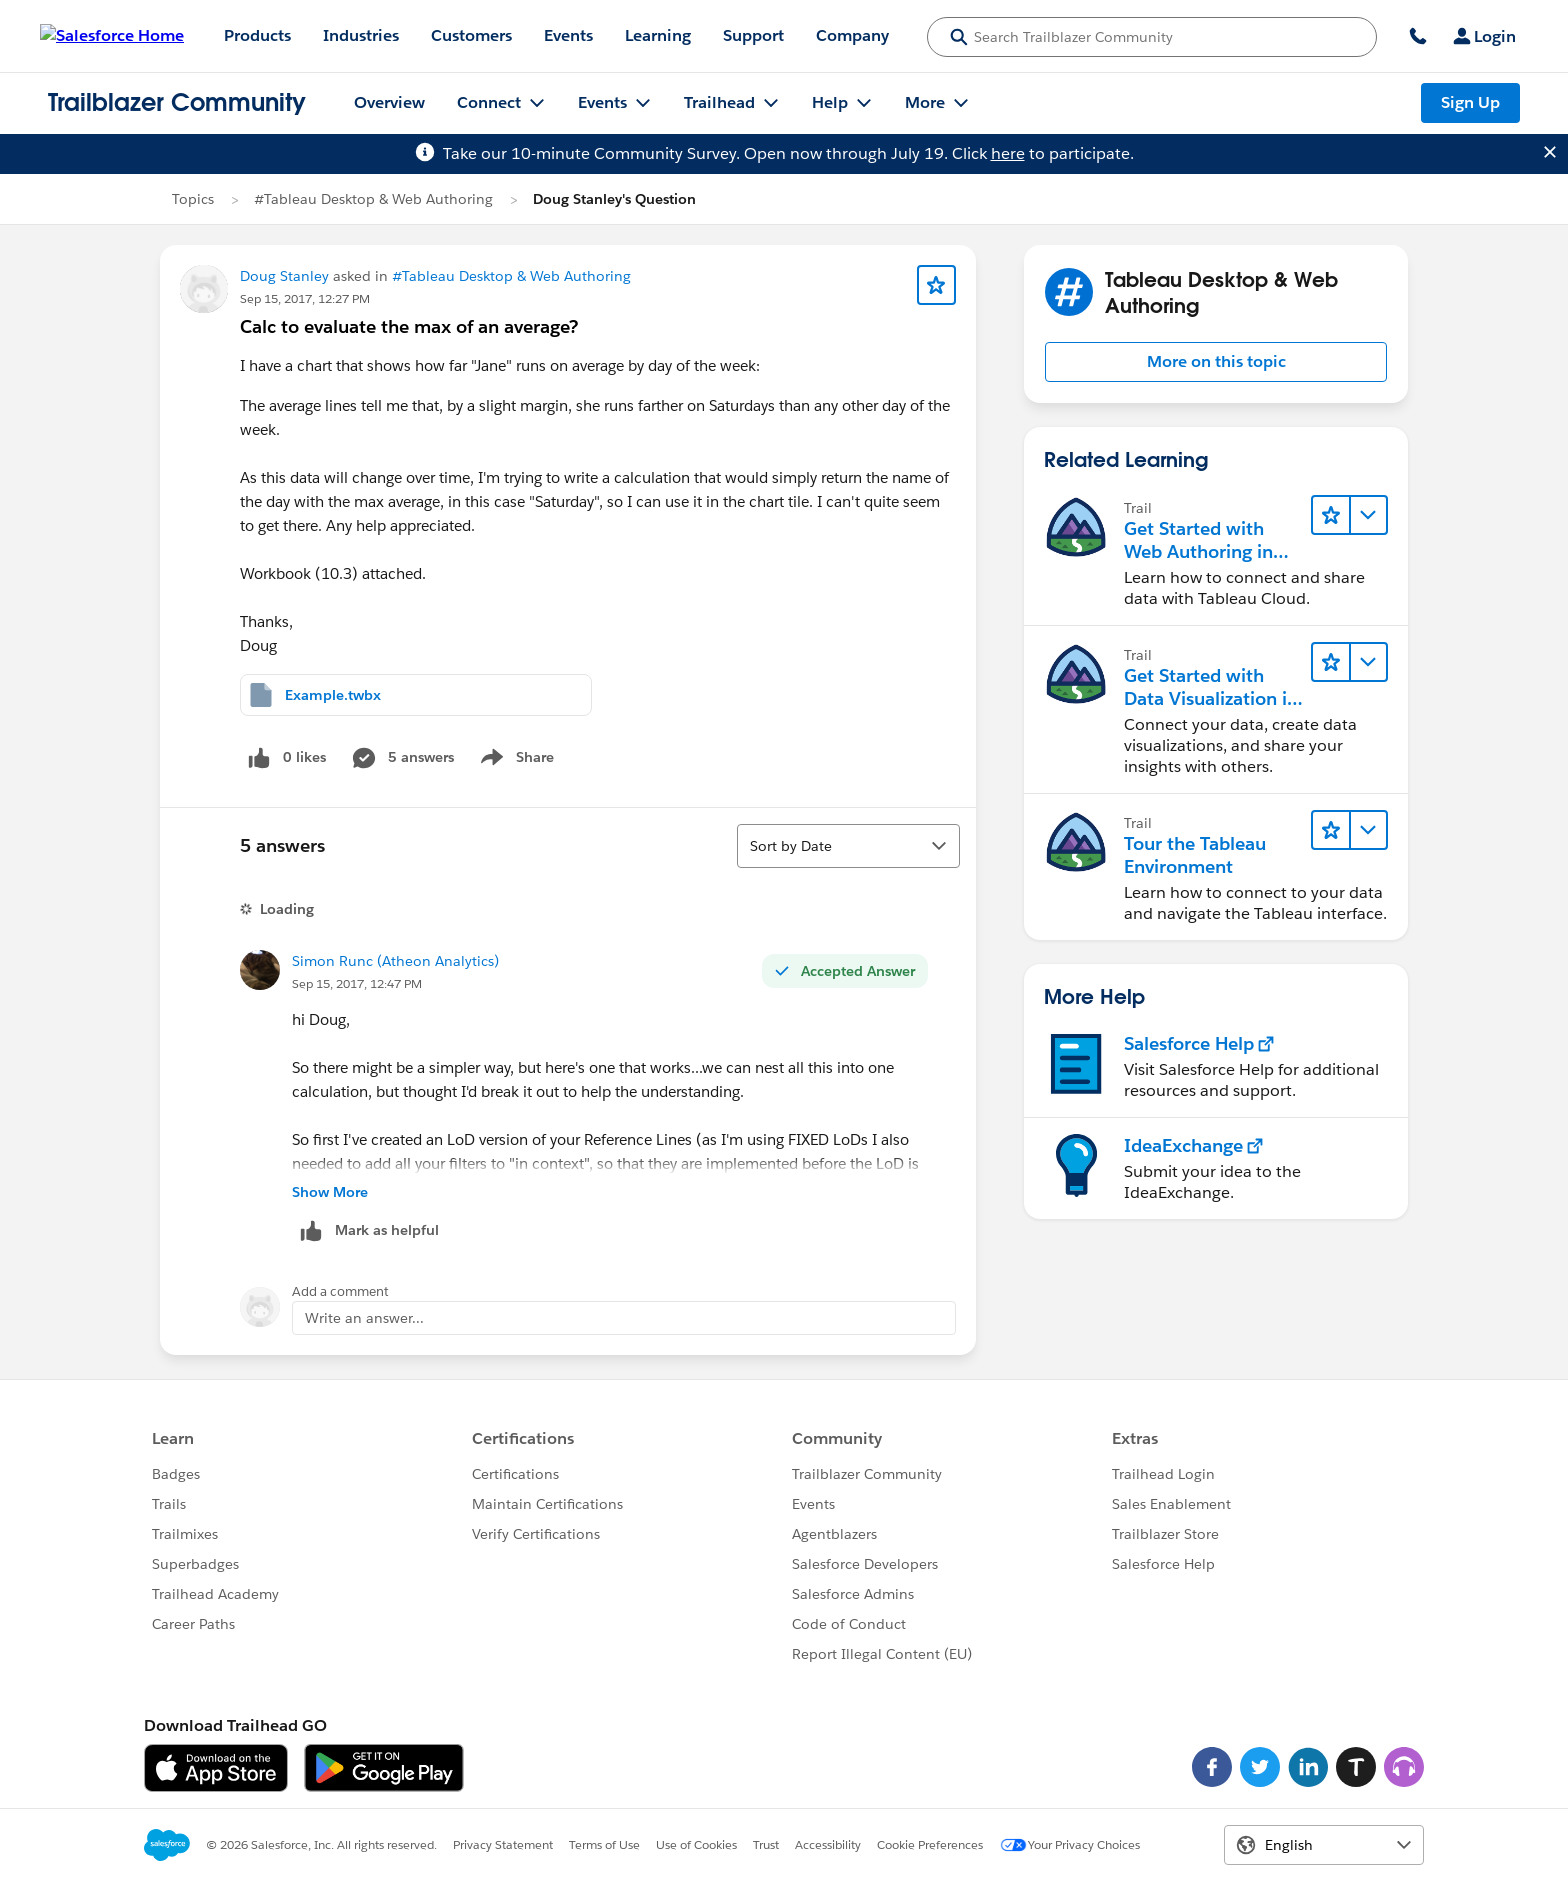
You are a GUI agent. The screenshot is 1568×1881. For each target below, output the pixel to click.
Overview (389, 102)
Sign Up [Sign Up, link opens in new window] (1470, 102)
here (1008, 153)
